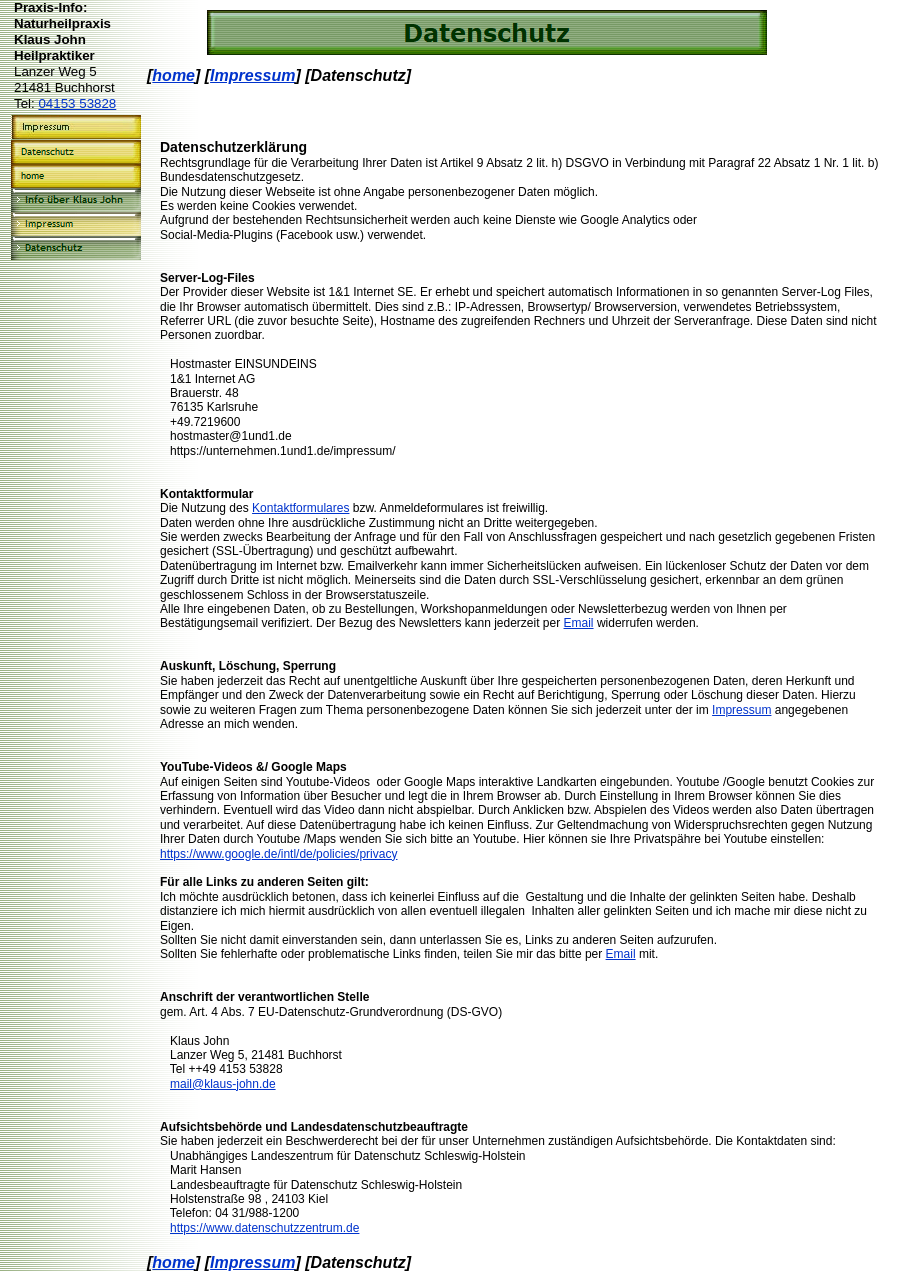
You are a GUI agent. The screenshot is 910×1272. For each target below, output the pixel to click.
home (173, 75)
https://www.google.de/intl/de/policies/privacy (278, 854)
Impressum (252, 75)
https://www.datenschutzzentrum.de (264, 1228)
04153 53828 (77, 103)
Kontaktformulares (300, 508)
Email (579, 623)
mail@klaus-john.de (223, 1084)
